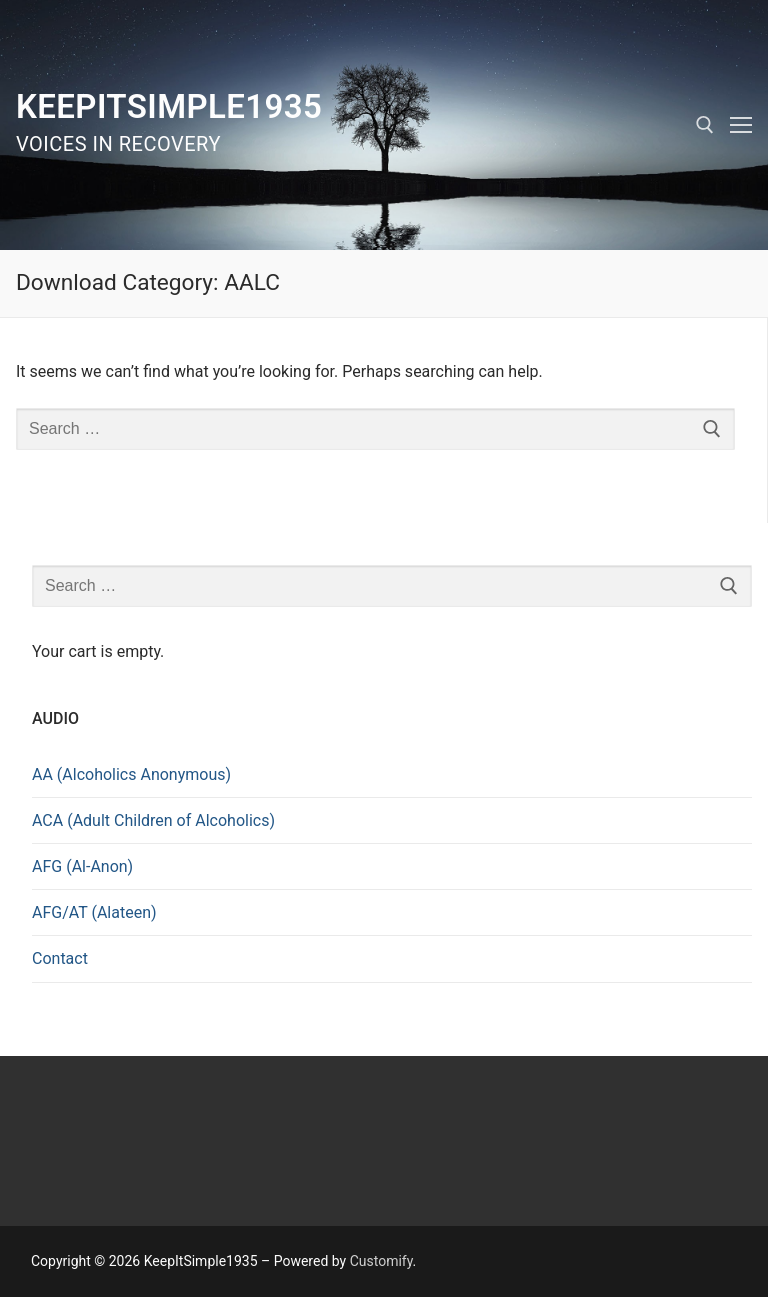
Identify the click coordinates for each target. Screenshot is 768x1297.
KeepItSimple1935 (169, 106)
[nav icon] (741, 125)
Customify (381, 1261)
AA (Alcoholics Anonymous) (131, 774)
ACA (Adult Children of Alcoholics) (153, 820)
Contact (60, 958)
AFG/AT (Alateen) (94, 912)
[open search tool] (705, 125)
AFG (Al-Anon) (82, 866)
